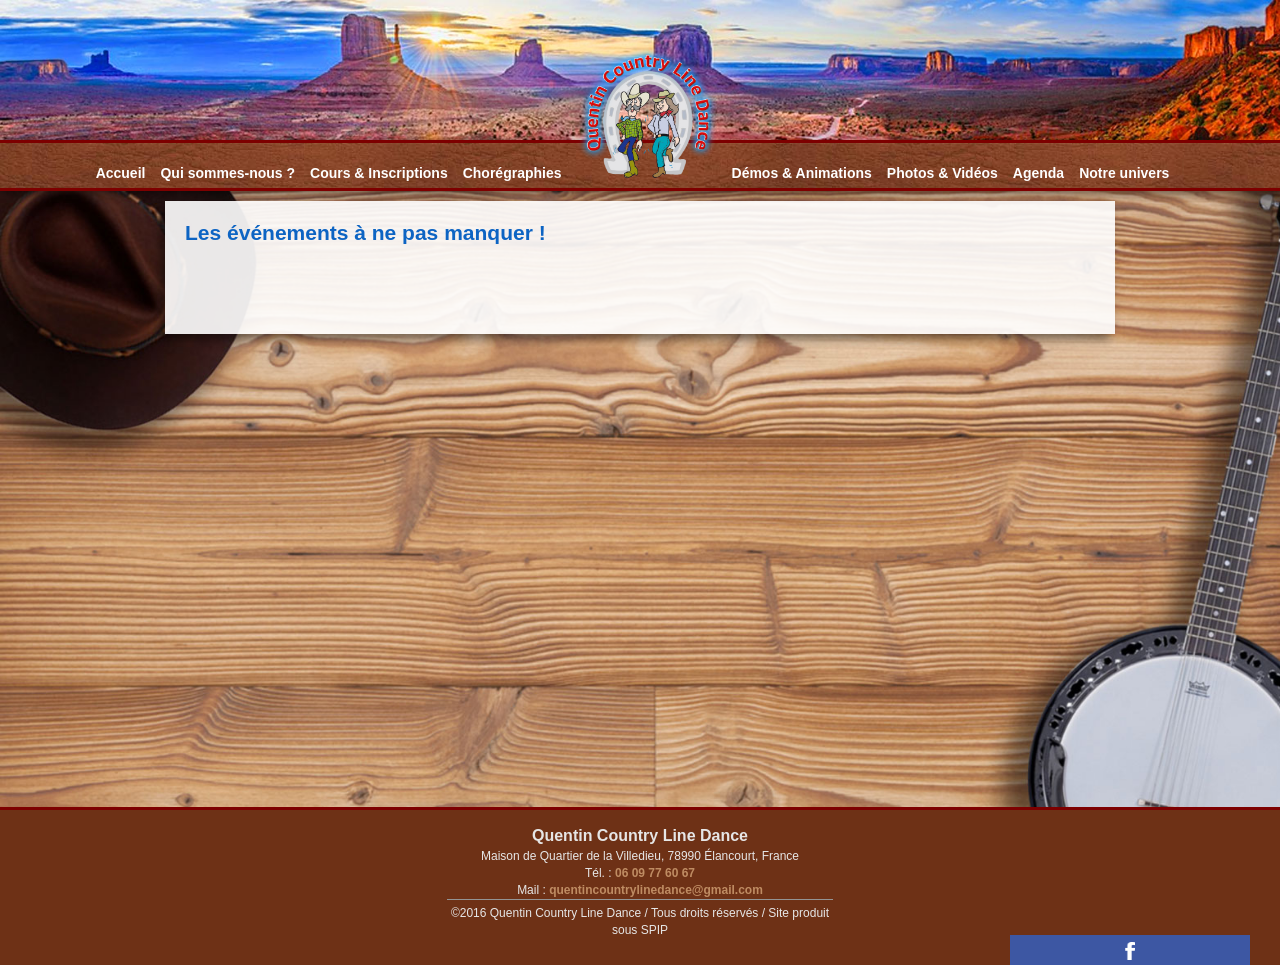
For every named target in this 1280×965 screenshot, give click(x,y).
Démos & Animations (802, 173)
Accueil (121, 173)
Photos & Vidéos (942, 173)
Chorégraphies (512, 173)
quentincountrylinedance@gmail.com (654, 890)
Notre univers (1124, 173)
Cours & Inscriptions (379, 173)
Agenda (1038, 173)
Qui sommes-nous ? (227, 173)
